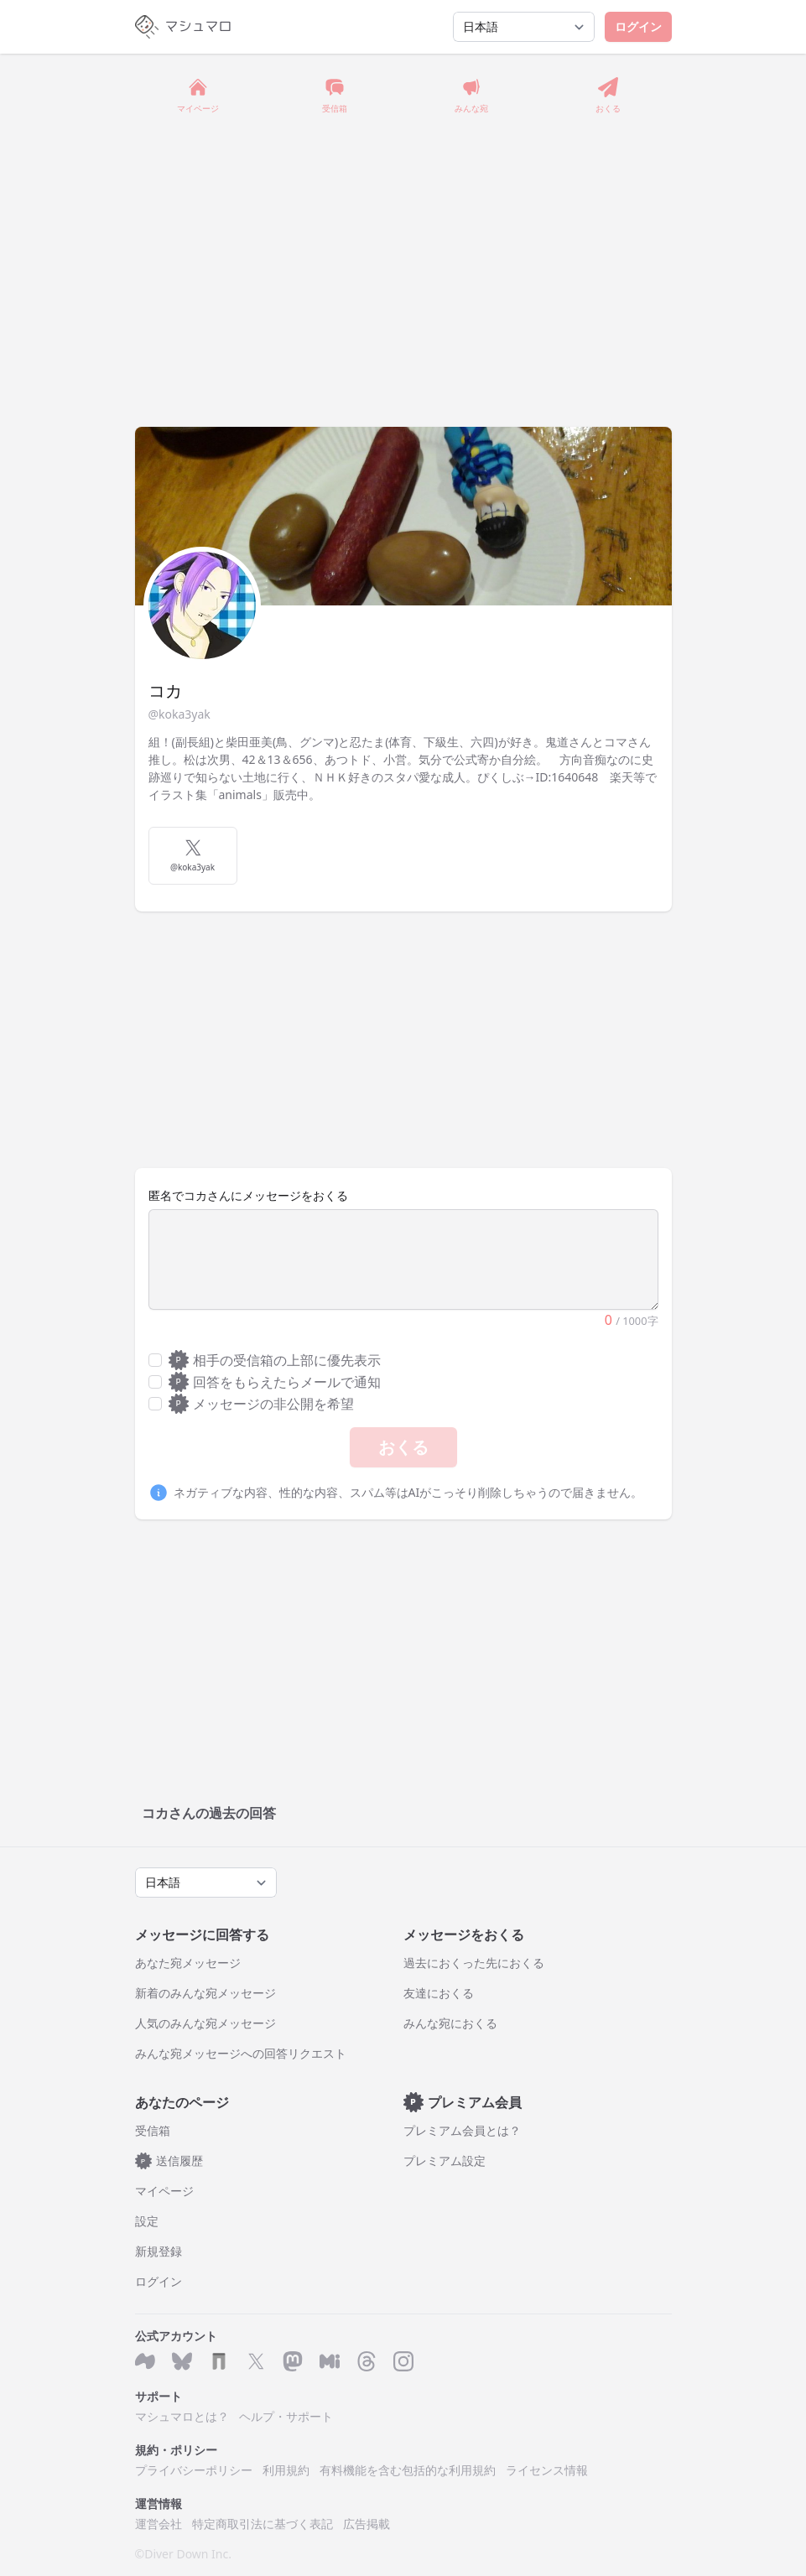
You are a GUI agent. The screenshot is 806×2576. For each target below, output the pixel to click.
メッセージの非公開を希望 (262, 1404)
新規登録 (158, 2251)
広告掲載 (366, 2524)
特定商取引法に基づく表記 (262, 2524)
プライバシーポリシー (193, 2470)
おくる (403, 1447)
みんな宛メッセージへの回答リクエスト (240, 2053)
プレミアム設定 (444, 2160)
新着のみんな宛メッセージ (205, 1993)
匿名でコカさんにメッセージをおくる (248, 1195)
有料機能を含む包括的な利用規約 (408, 2470)
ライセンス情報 (547, 2470)
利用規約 (286, 2470)
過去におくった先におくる (473, 1963)
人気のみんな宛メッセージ (205, 2023)
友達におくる (438, 1993)
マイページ (164, 2191)
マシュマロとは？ (182, 2416)
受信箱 (152, 2130)
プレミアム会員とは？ (462, 2130)
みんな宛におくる (450, 2023)
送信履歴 (169, 2161)
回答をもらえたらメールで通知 (275, 1382)
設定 (147, 2221)
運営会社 (158, 2524)
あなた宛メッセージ (188, 1963)
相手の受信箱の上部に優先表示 (275, 1360)
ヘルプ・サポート (286, 2416)
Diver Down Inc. (187, 2554)
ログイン (638, 26)
